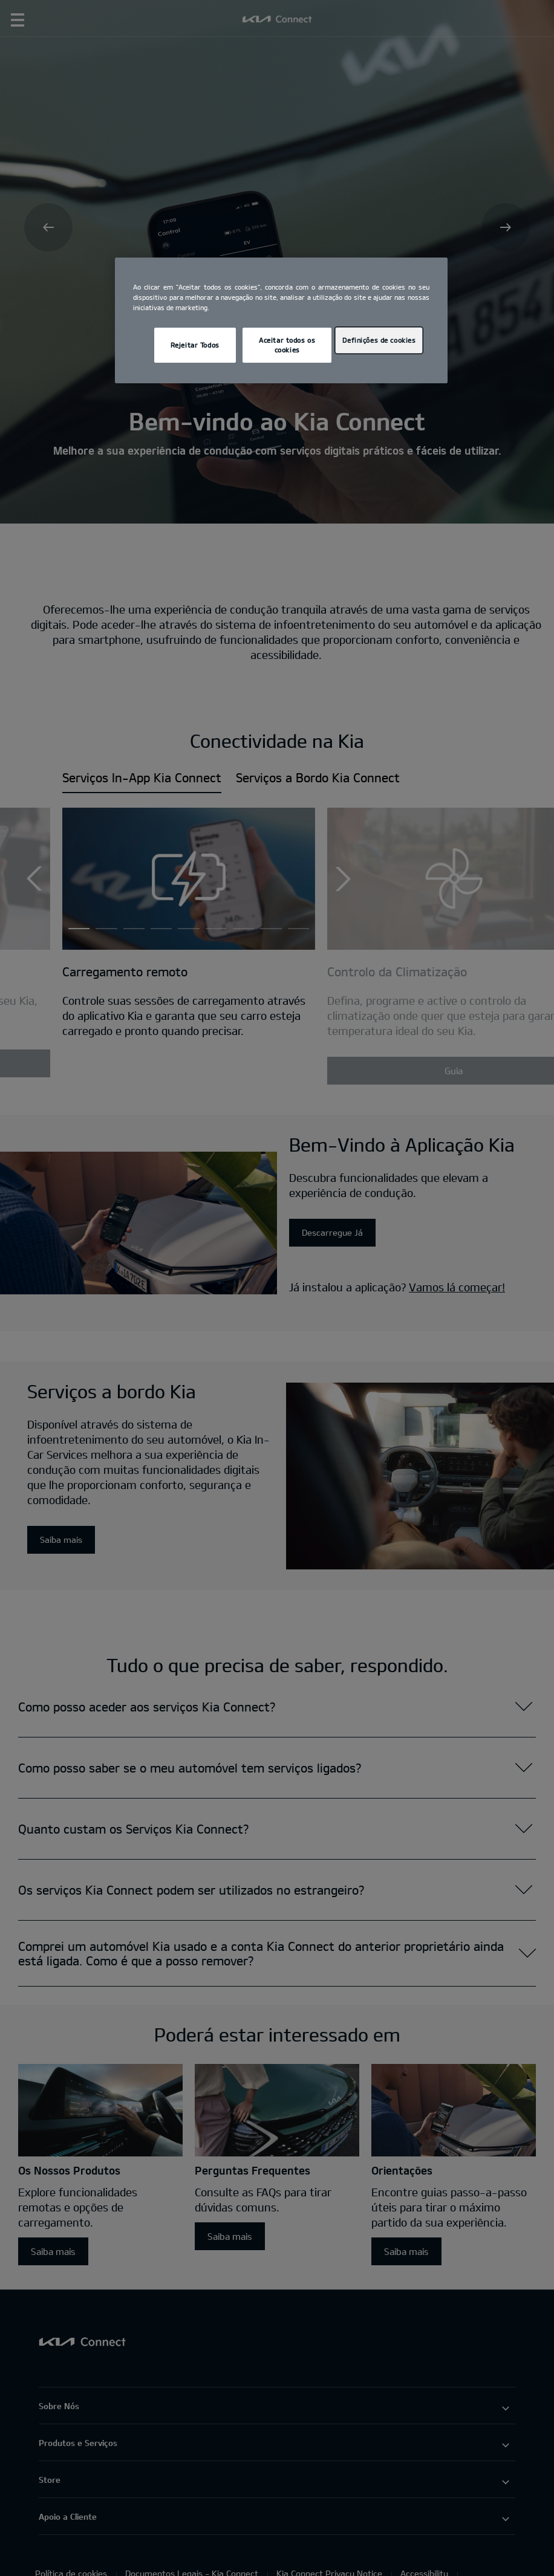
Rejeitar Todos (195, 345)
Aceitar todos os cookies (287, 345)
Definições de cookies (379, 340)
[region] (281, 320)
